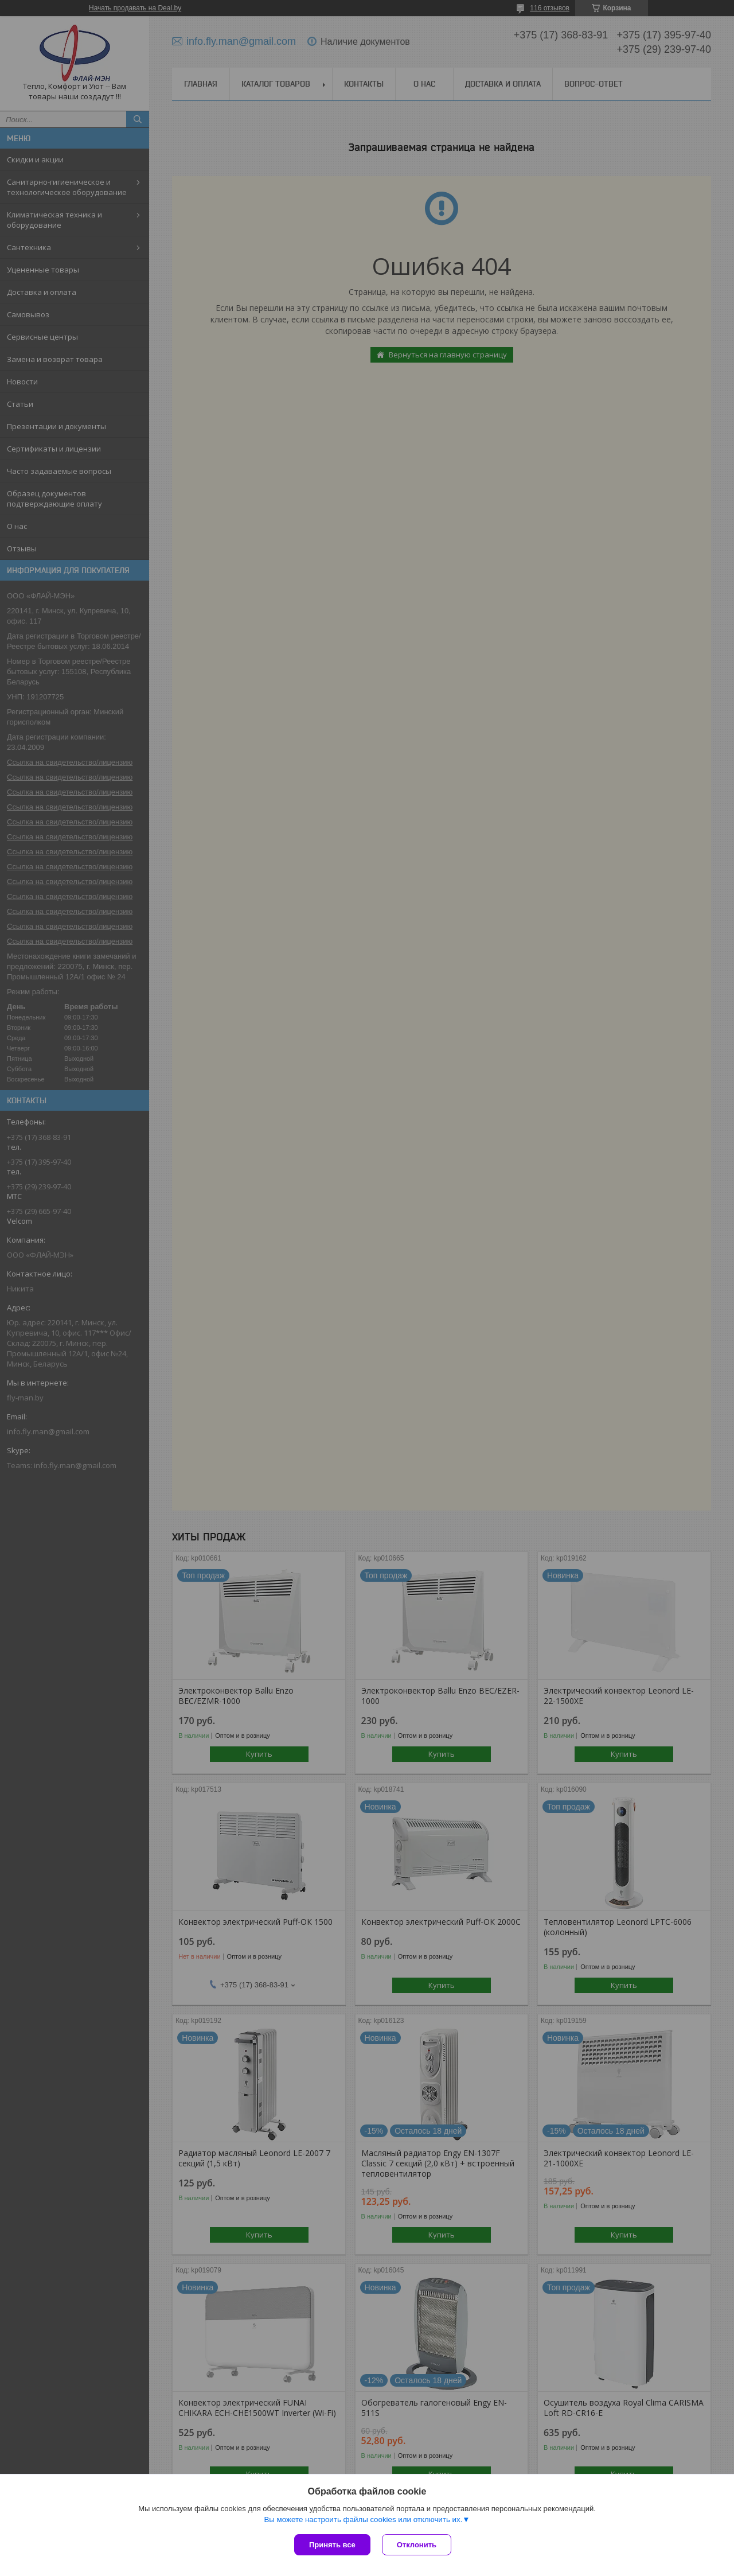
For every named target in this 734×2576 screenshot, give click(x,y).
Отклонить (416, 2544)
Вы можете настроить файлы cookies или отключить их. (363, 2519)
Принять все (332, 2544)
